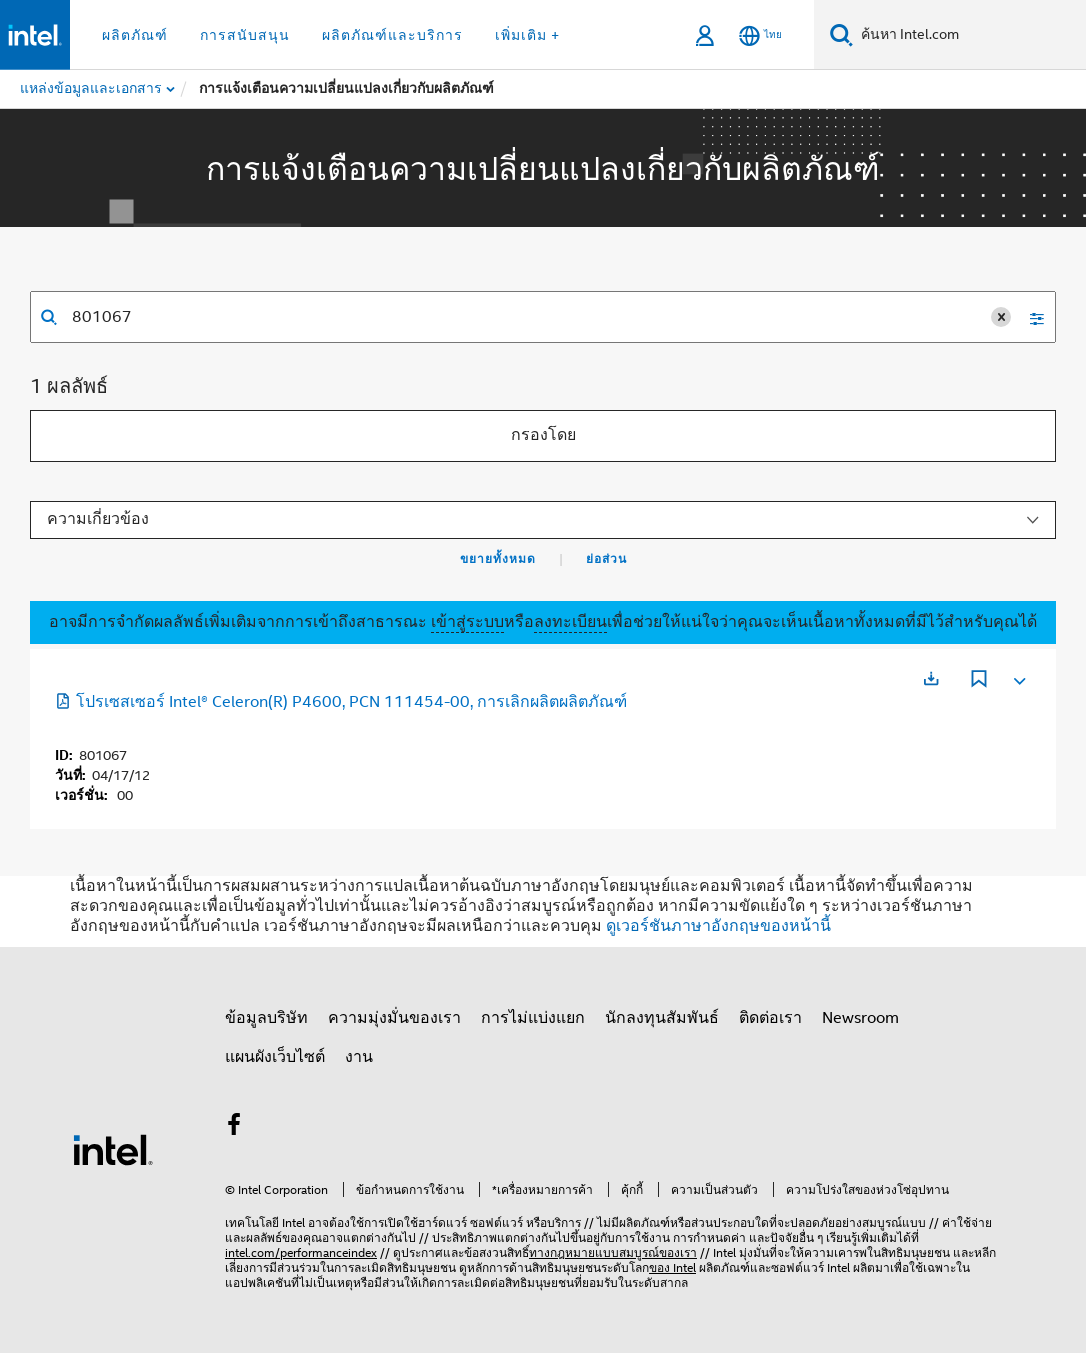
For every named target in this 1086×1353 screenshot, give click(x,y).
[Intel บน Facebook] (234, 1128)
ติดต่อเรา (770, 1018)
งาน (359, 1057)
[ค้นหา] (841, 34)
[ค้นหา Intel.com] (969, 35)
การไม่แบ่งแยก (533, 1018)
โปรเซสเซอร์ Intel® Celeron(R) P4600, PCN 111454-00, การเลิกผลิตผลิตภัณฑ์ (341, 702)
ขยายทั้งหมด (498, 559)
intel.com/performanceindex (301, 1252)
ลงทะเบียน (570, 622)
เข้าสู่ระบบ (467, 622)
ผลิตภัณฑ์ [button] (135, 35)
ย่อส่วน (606, 559)
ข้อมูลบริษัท (266, 1018)
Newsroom (860, 1018)
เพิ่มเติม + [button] (527, 35)
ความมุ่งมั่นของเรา (394, 1018)
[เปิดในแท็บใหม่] (931, 678)
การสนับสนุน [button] (245, 35)
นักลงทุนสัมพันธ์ (662, 1018)
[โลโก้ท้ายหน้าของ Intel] (113, 1149)
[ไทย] (760, 35)
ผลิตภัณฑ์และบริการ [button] (392, 35)
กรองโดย (543, 435)
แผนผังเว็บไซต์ (275, 1057)
